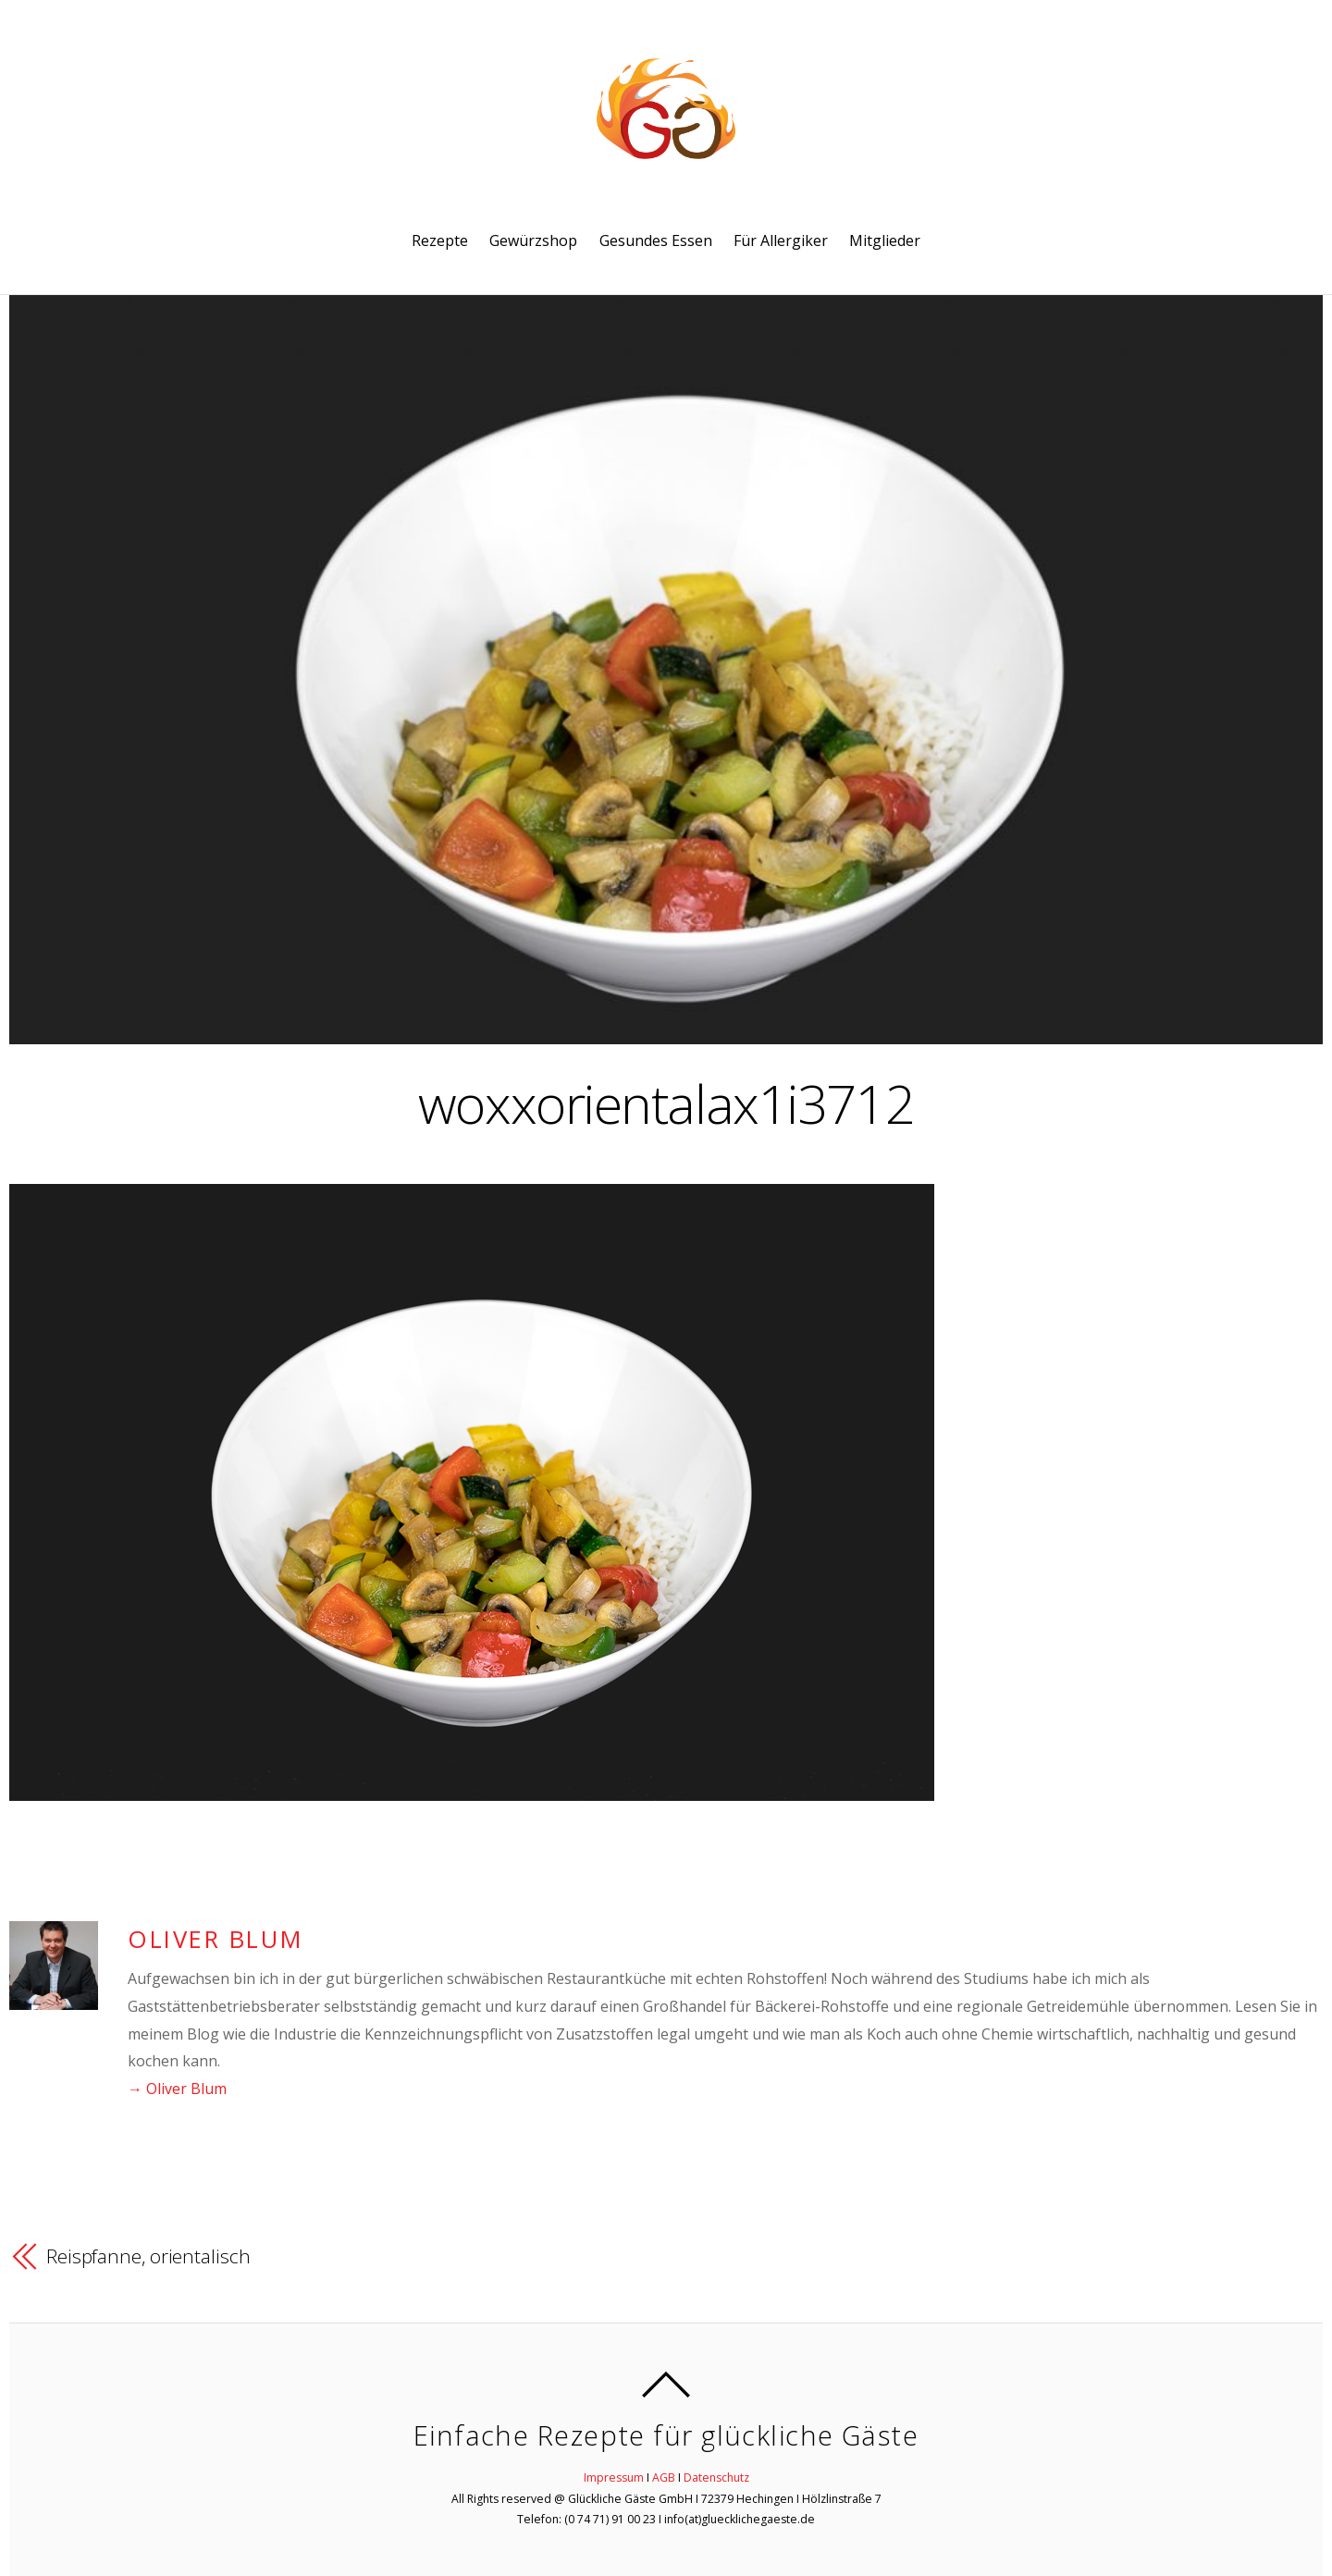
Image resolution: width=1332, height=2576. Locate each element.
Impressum (614, 2477)
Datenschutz (716, 2477)
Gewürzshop (533, 240)
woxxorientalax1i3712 (666, 1103)
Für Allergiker (781, 240)
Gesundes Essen (655, 240)
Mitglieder (884, 240)
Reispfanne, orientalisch (148, 2256)
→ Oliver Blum (177, 2088)
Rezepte (440, 240)
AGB (663, 2477)
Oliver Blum (215, 1939)
